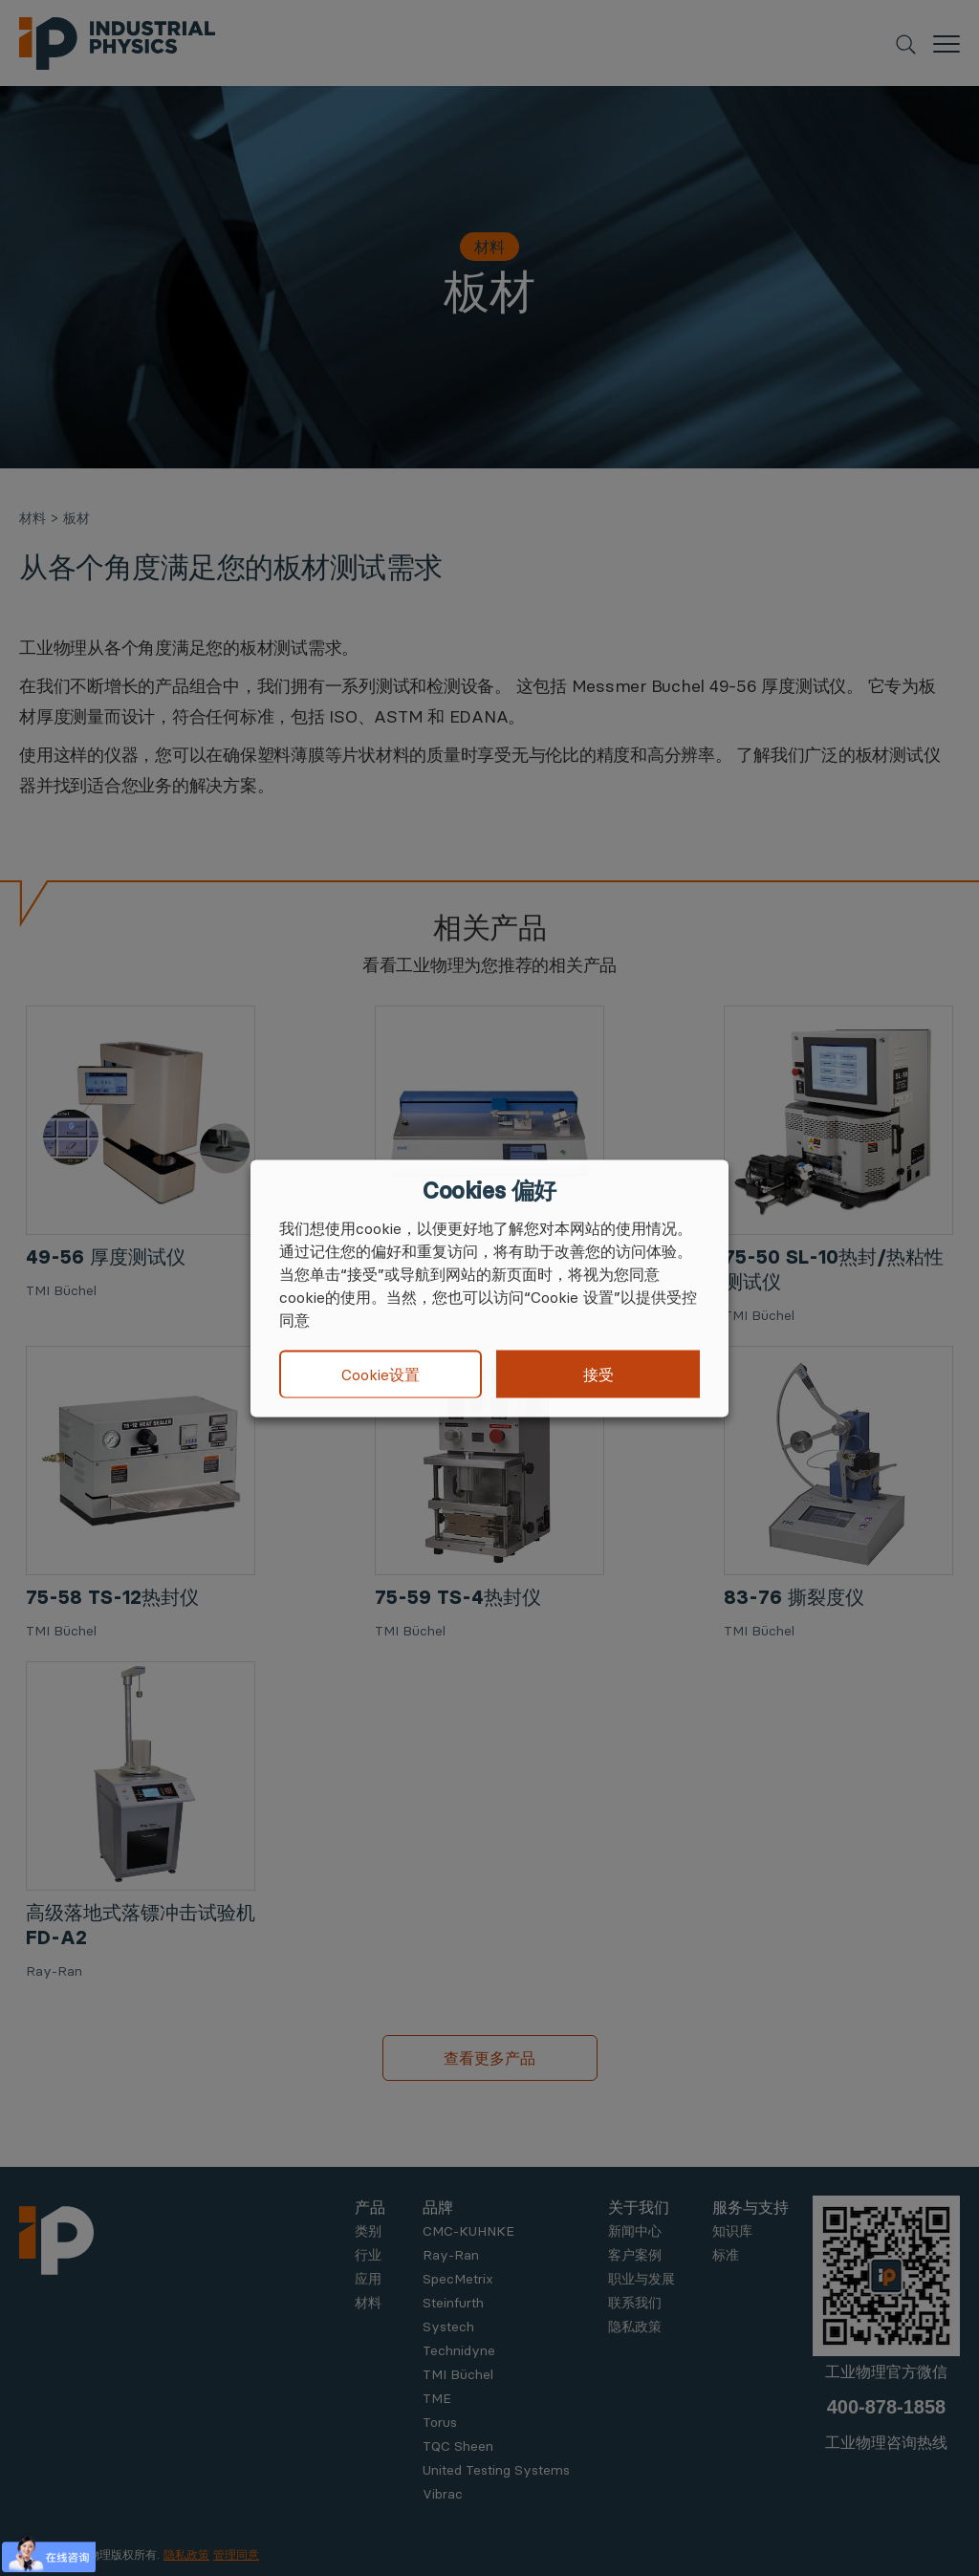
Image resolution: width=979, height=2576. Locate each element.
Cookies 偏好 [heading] (489, 1190)
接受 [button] (598, 1373)
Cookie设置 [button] (380, 1374)
